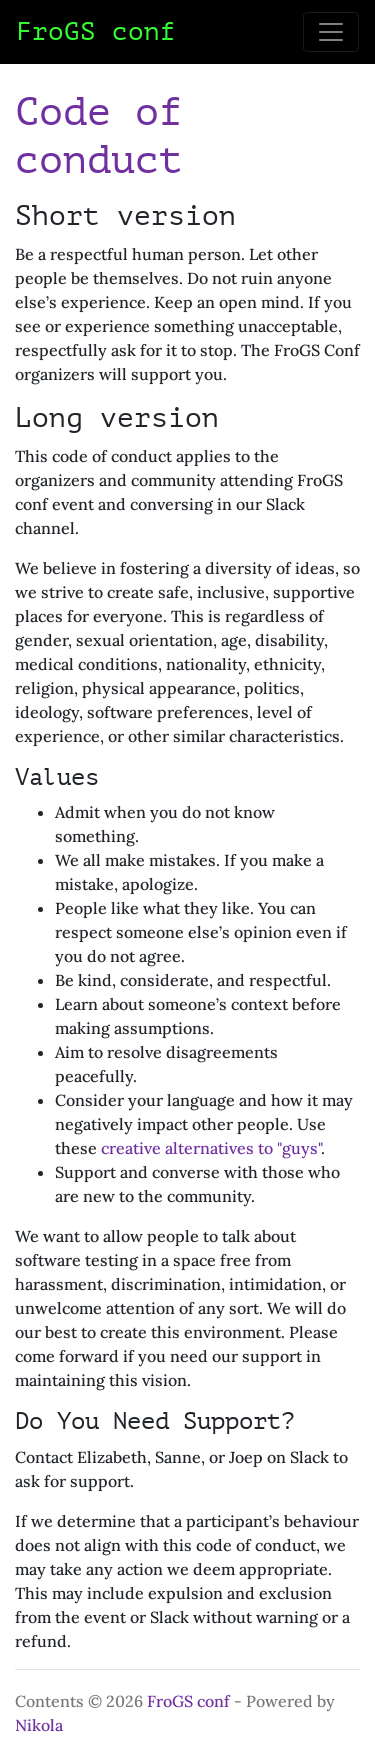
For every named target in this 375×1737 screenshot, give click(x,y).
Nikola (39, 1725)
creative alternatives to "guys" (211, 1148)
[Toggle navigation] (331, 32)
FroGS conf (188, 1701)
